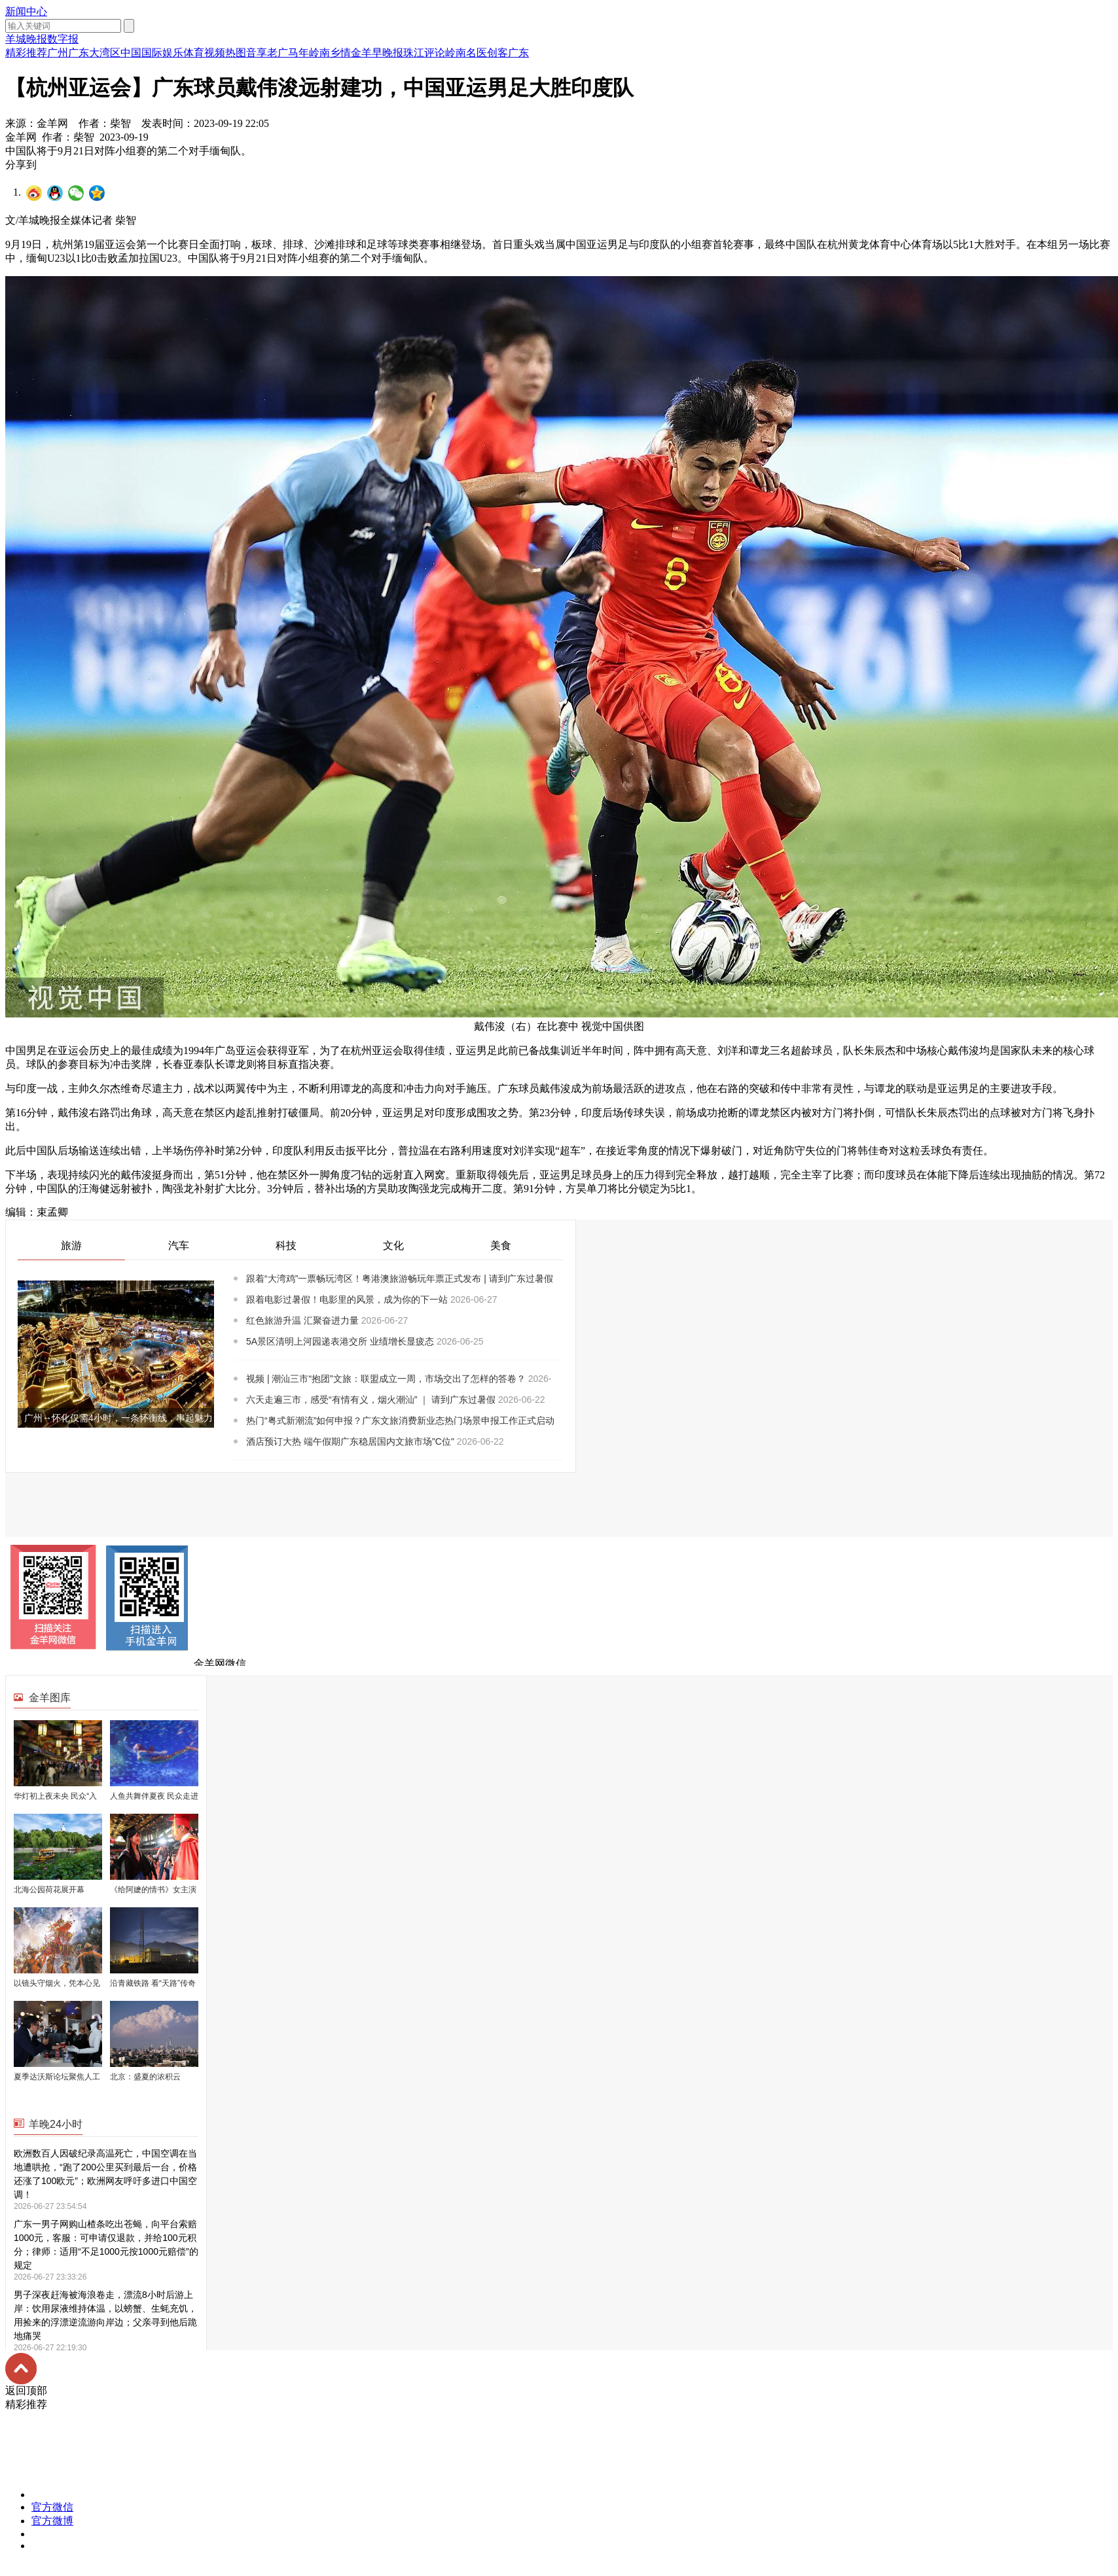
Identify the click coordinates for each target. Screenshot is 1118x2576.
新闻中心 (26, 11)
